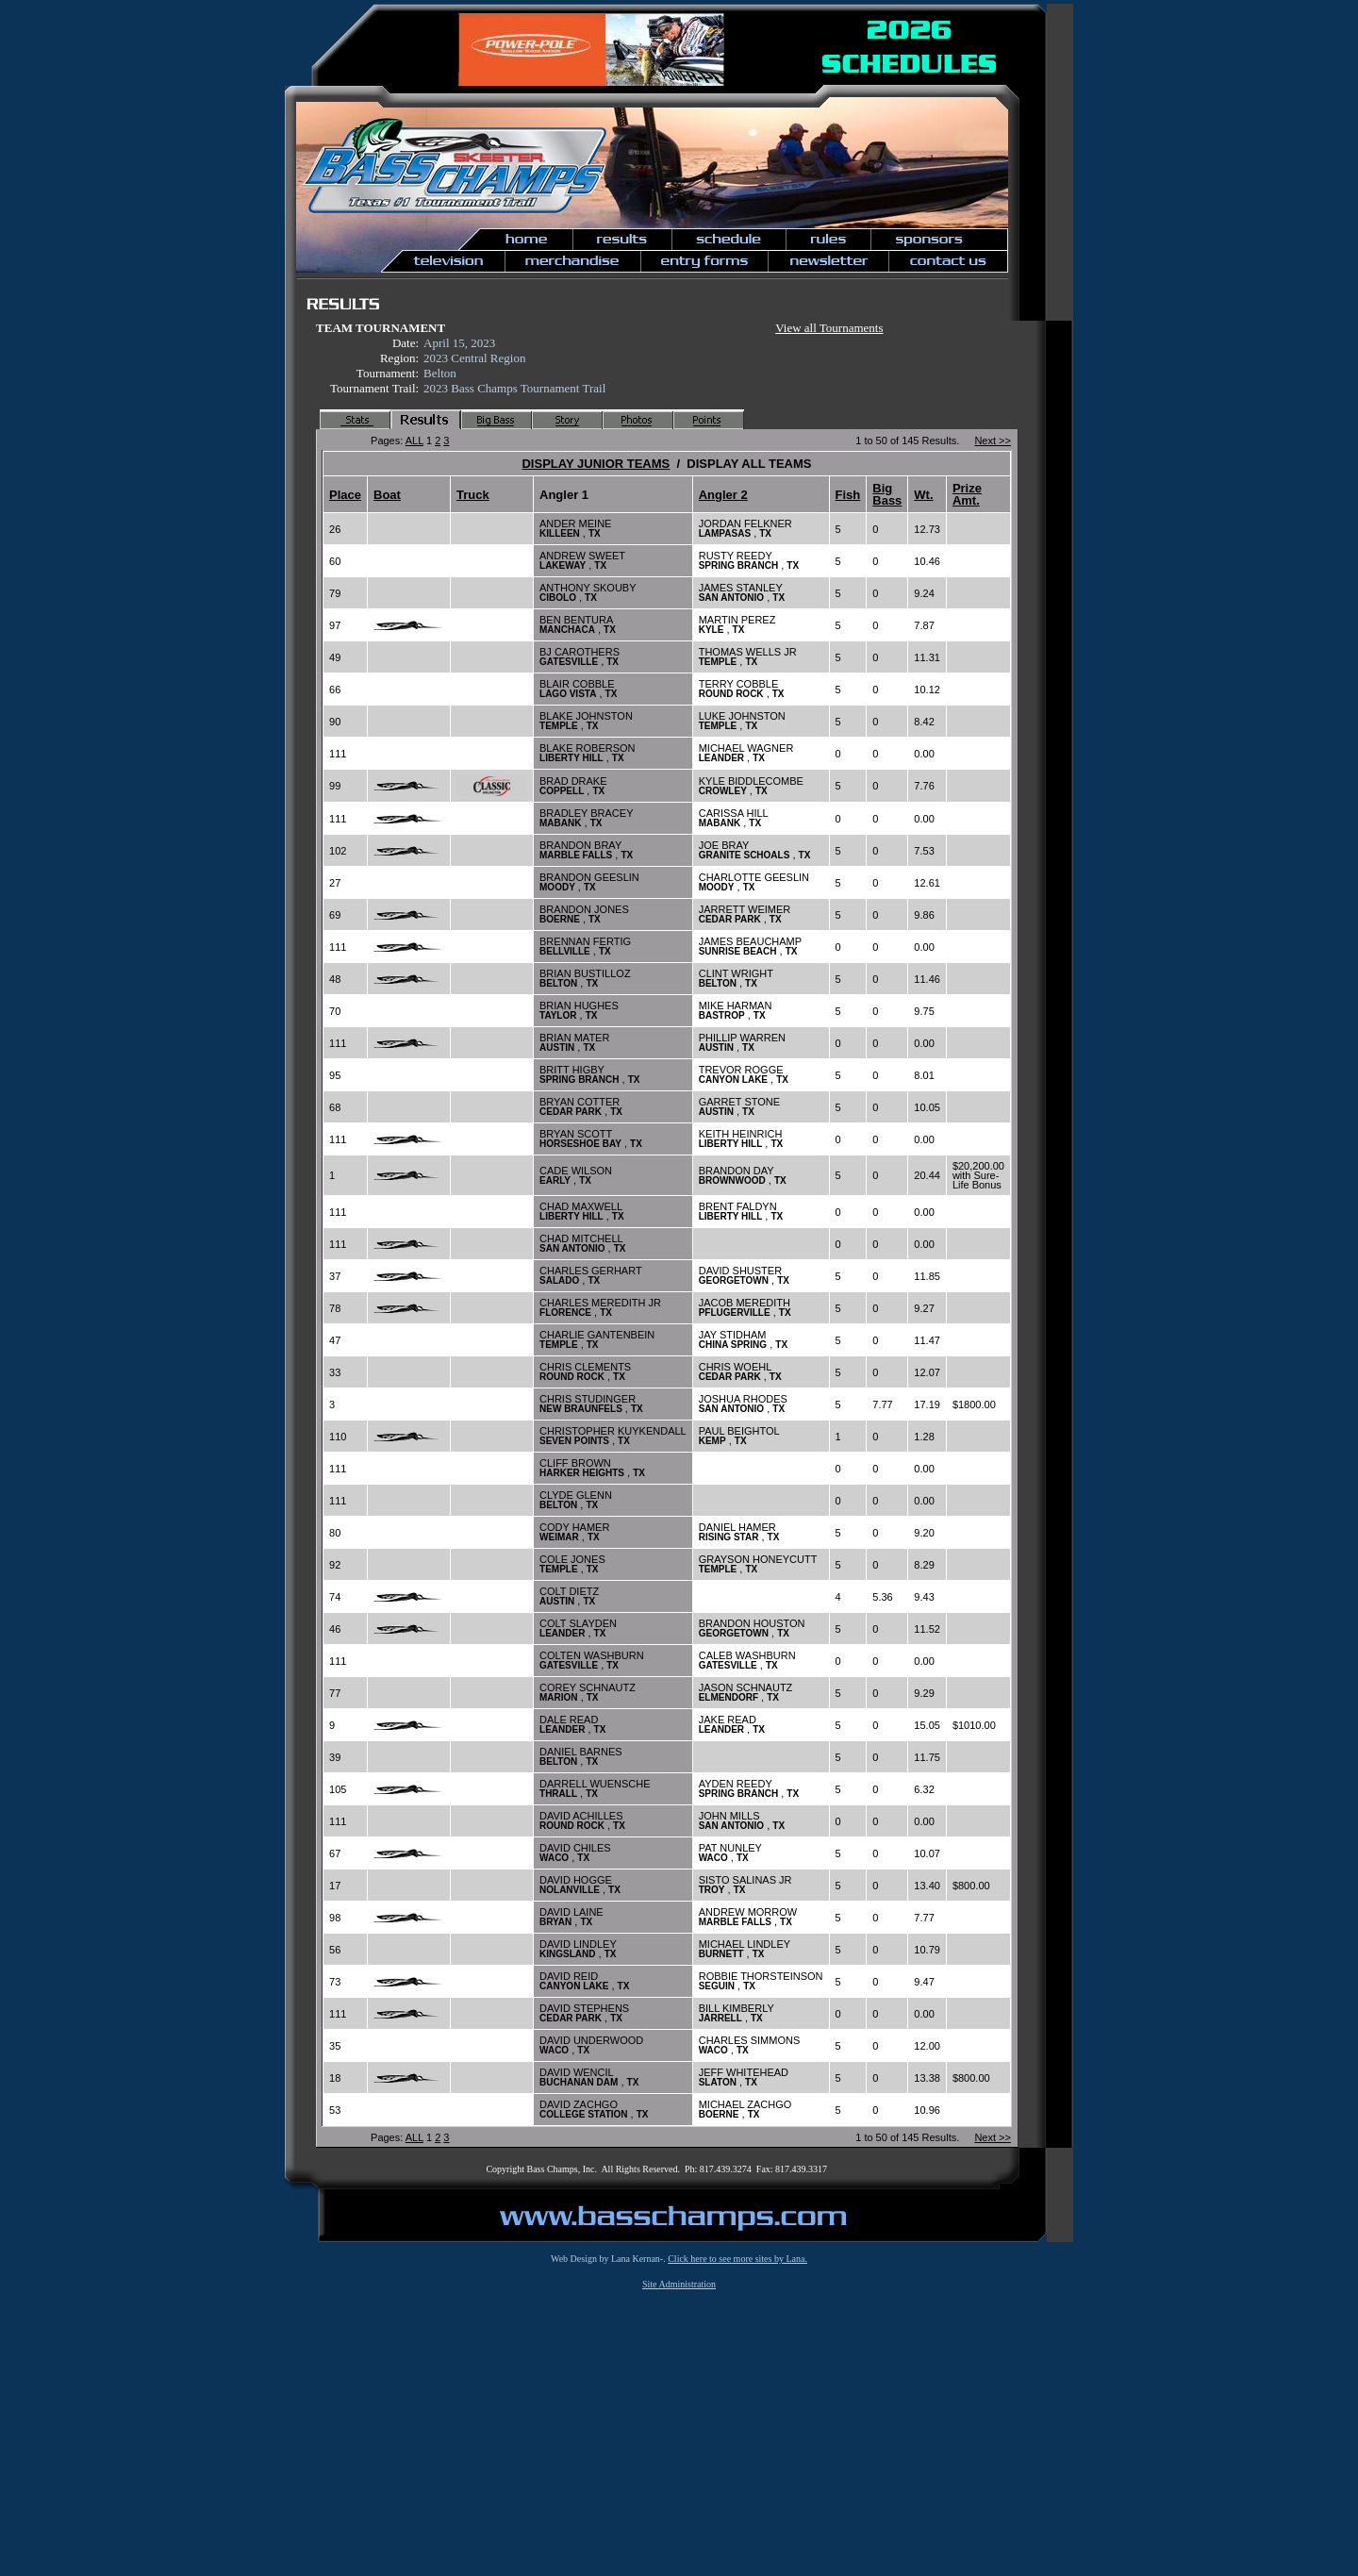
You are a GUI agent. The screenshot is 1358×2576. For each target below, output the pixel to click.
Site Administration (679, 2284)
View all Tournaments (829, 328)
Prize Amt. (967, 494)
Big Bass (887, 494)
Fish (848, 495)
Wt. (923, 495)
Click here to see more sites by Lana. (737, 2258)
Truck (472, 495)
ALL (414, 440)
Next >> (992, 440)
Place (345, 495)
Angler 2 (723, 495)
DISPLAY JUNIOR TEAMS (596, 464)
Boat (387, 495)
